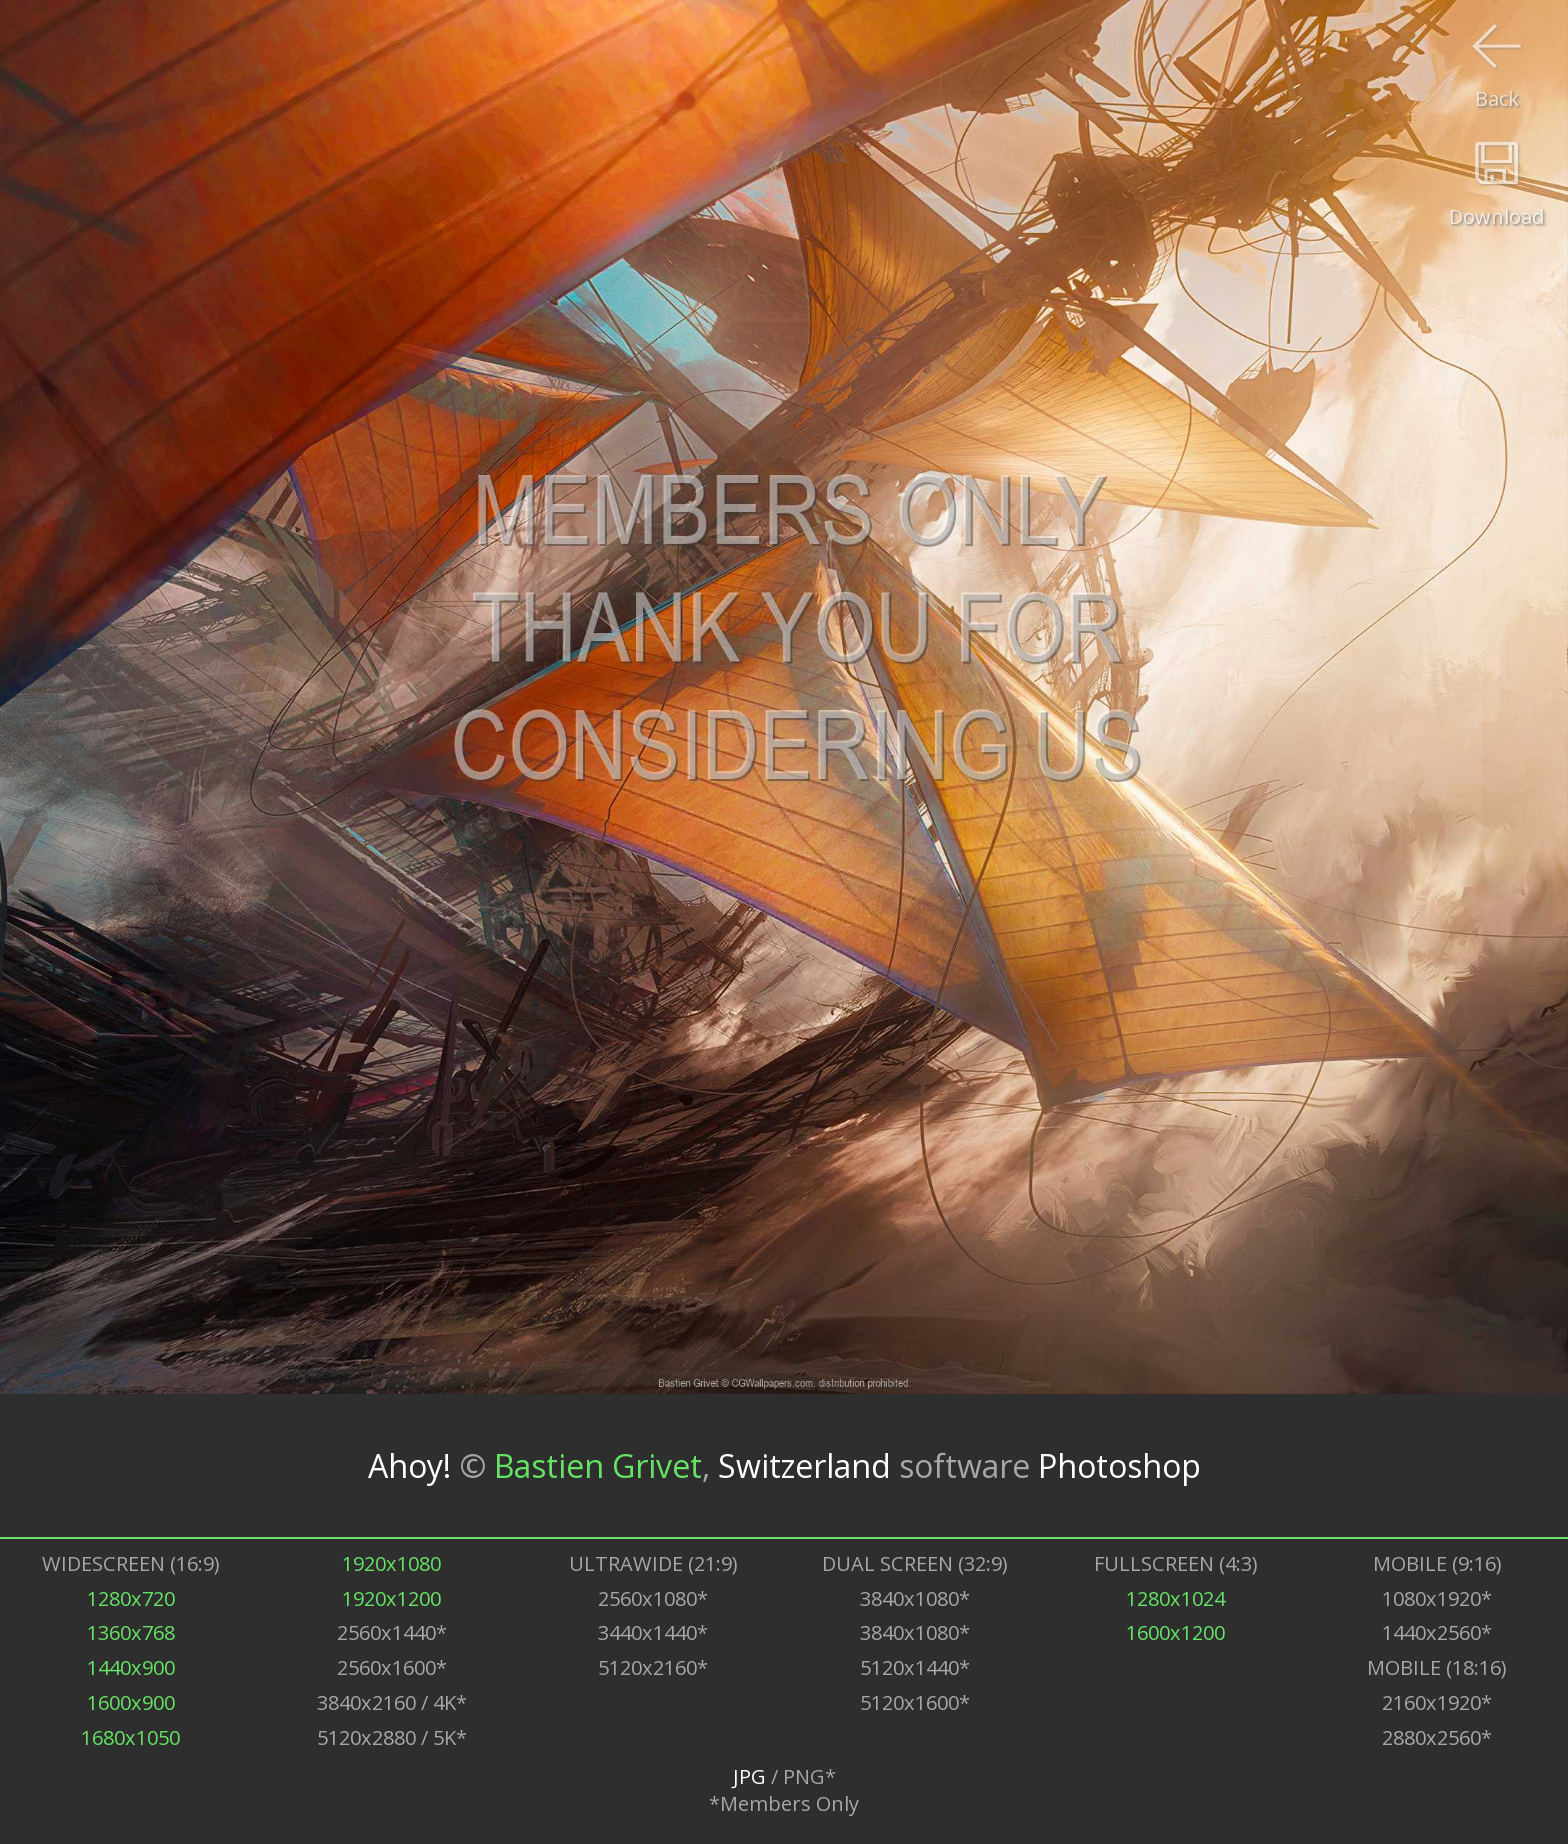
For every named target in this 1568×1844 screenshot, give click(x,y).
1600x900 (131, 1702)
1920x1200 (391, 1598)
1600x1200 (1175, 1632)
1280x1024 (1175, 1598)
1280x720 (131, 1598)
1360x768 (131, 1632)
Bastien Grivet (598, 1465)
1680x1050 (130, 1737)
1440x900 (131, 1667)
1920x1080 (391, 1563)
